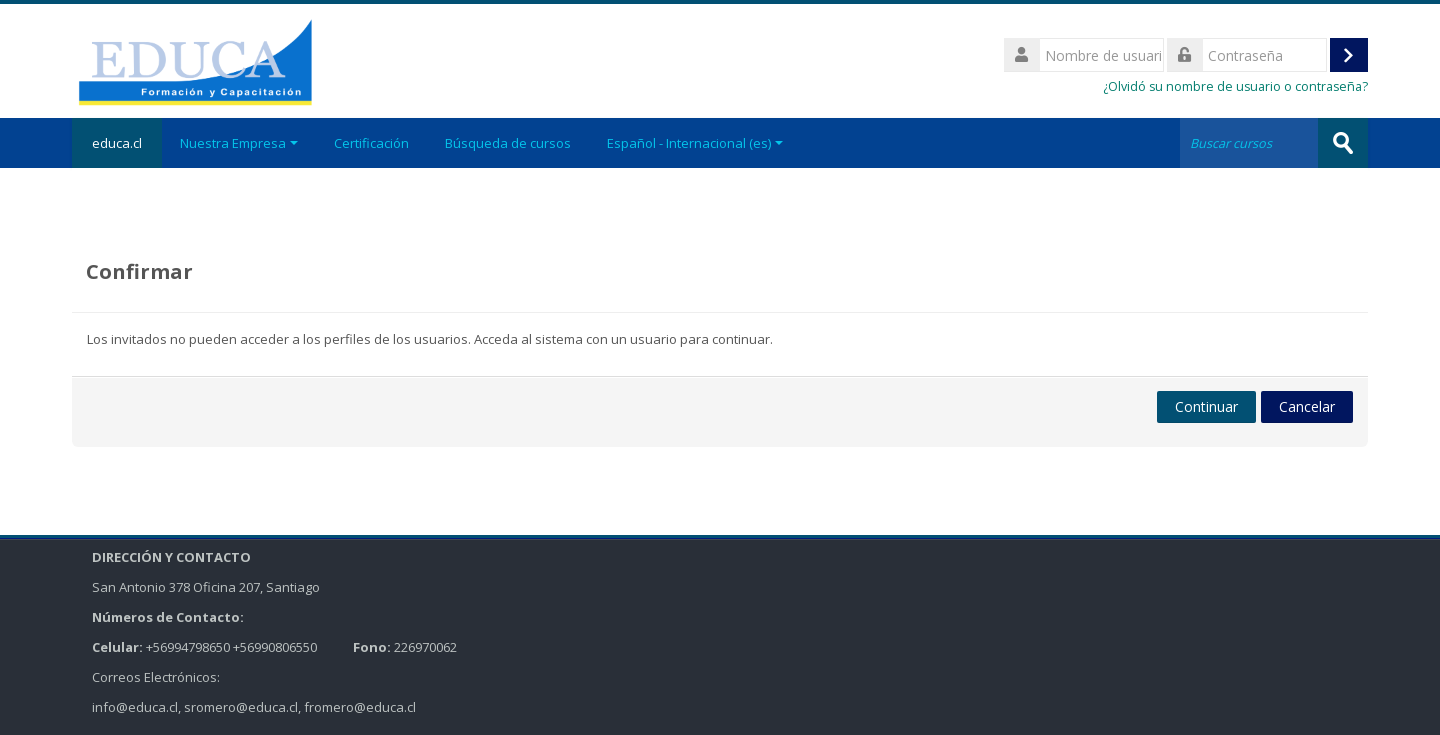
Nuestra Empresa (239, 143)
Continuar (1206, 406)
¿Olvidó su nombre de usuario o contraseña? (1235, 86)
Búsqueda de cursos (508, 143)
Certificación (371, 143)
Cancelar (1307, 406)
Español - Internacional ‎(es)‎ (695, 143)
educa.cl (117, 143)
